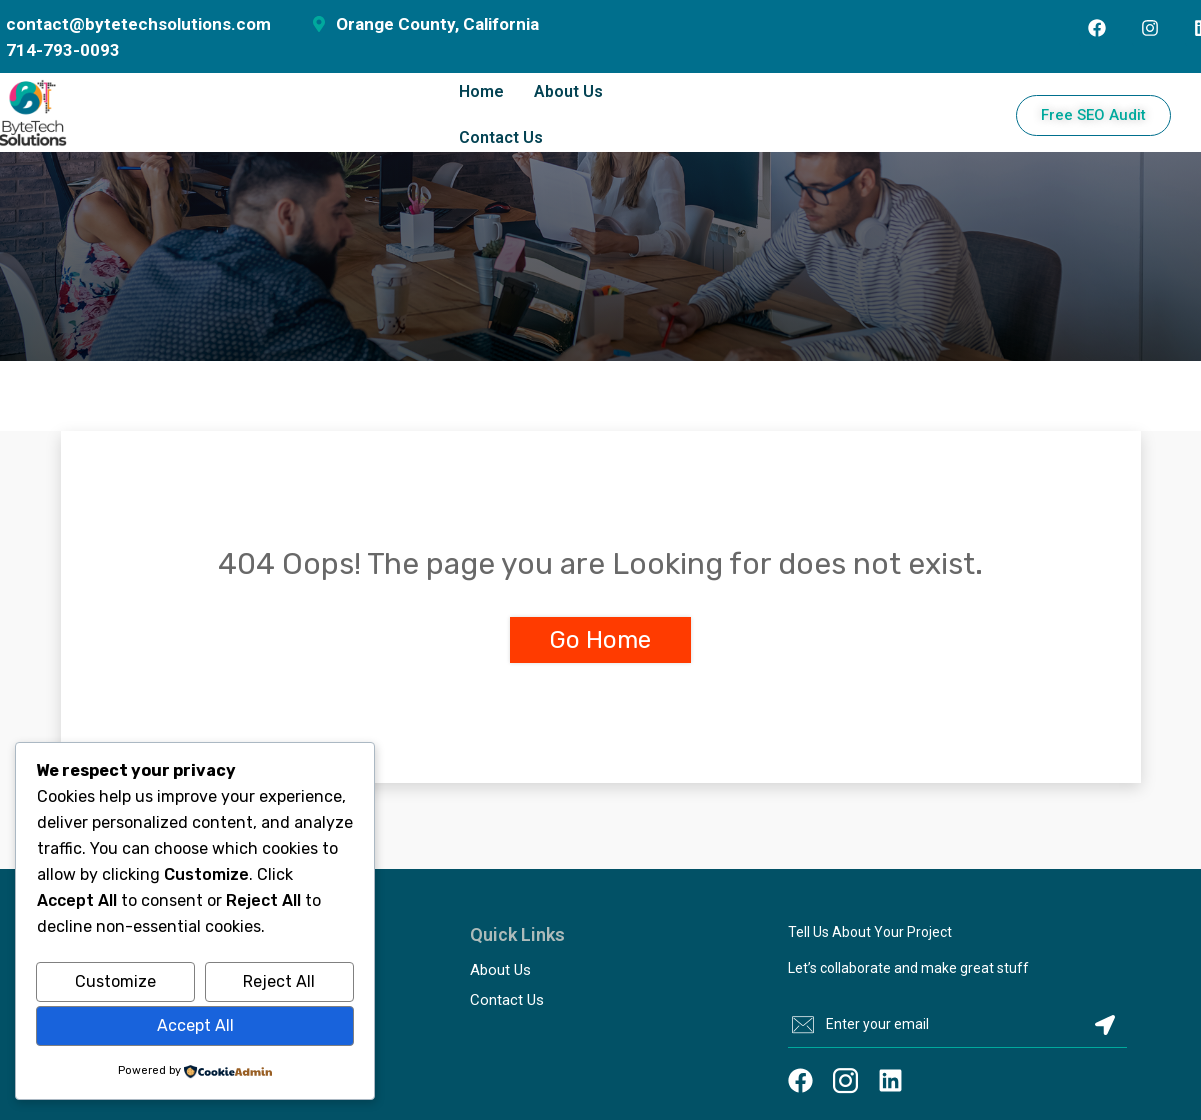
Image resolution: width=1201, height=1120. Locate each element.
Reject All (279, 981)
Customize (115, 981)
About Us (568, 91)
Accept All (195, 1025)
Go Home (600, 640)
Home (481, 91)
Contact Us (501, 137)
